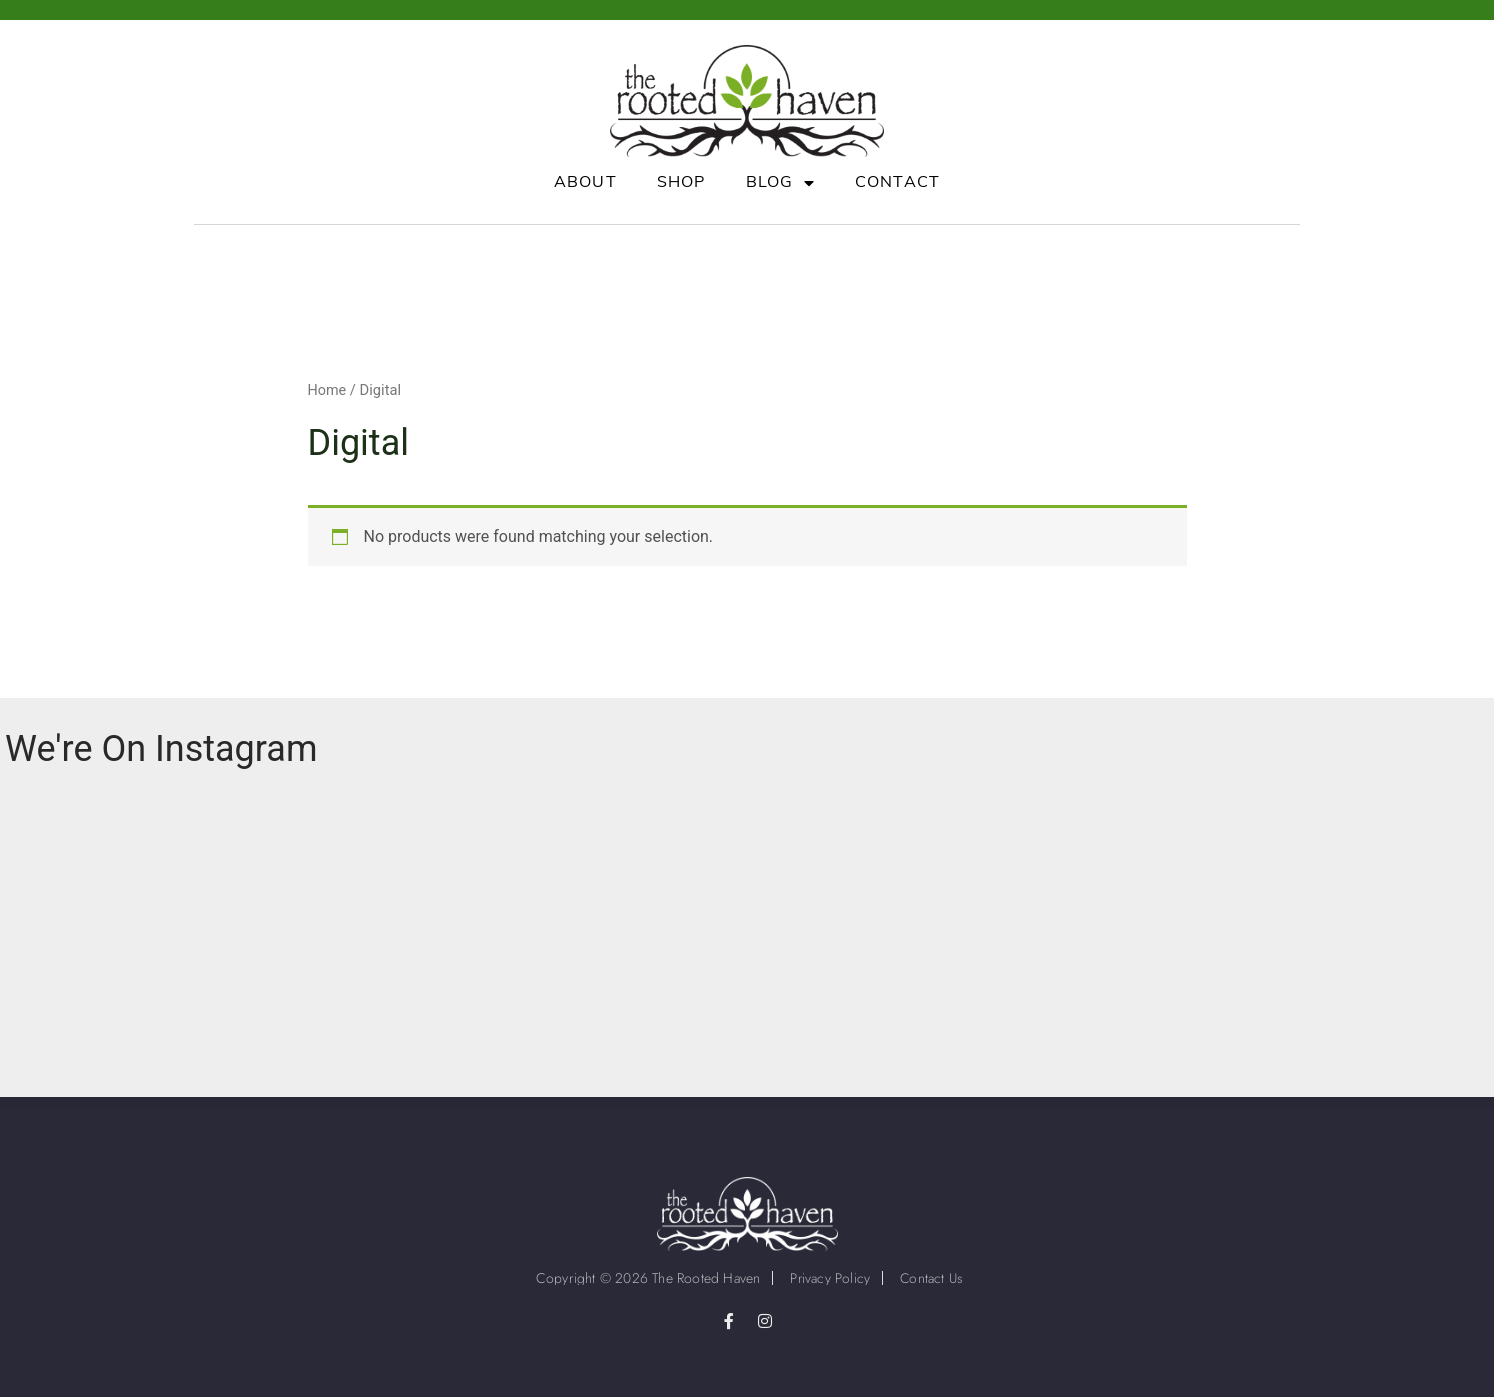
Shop (681, 183)
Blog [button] (780, 183)
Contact (897, 183)
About (585, 183)
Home (328, 390)
